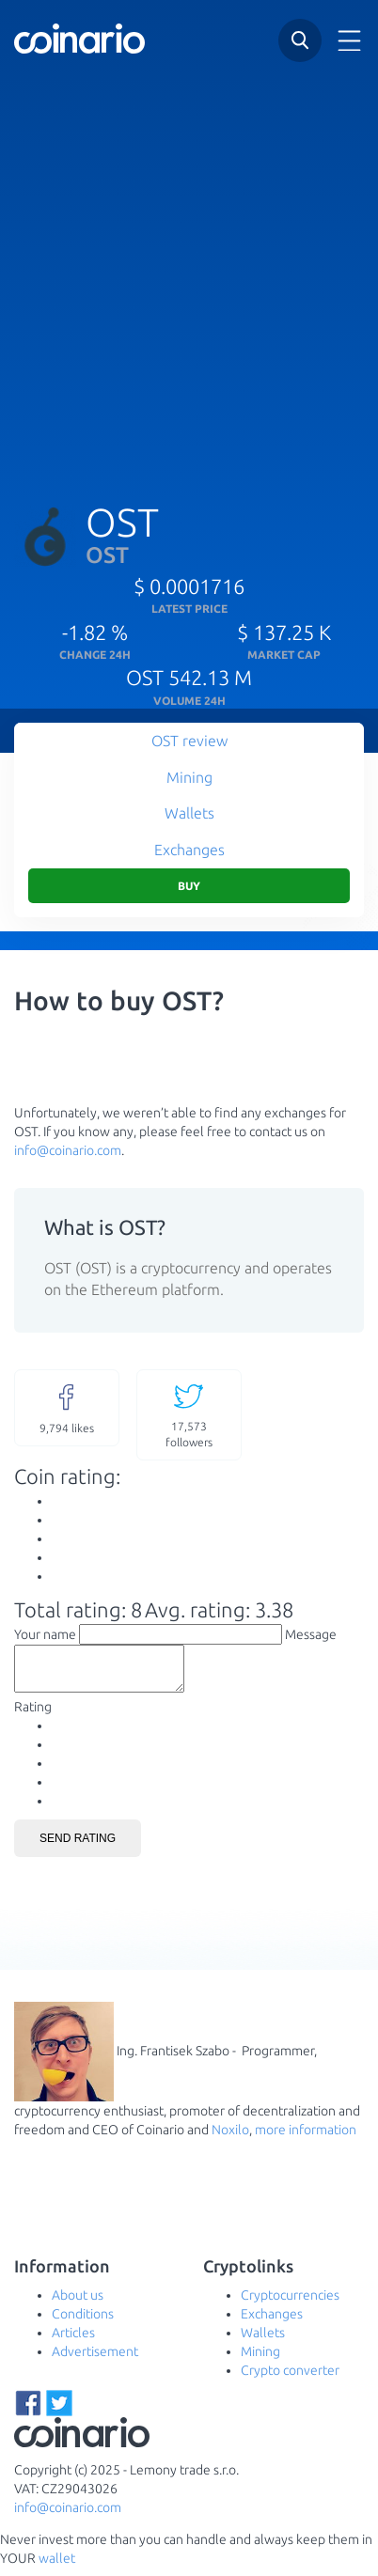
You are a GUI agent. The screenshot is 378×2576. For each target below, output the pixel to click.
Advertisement (95, 2359)
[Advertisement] (189, 272)
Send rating (77, 1846)
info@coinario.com (67, 1150)
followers (189, 1414)
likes (66, 1407)
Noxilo (230, 2138)
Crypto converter (290, 2378)
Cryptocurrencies (290, 2303)
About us (77, 2303)
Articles (73, 2341)
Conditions (83, 2322)
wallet (57, 2566)
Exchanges (189, 849)
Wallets (189, 812)
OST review (189, 740)
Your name (45, 1634)
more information (305, 2138)
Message (311, 1634)
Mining (189, 777)
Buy (189, 886)
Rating (33, 1715)
